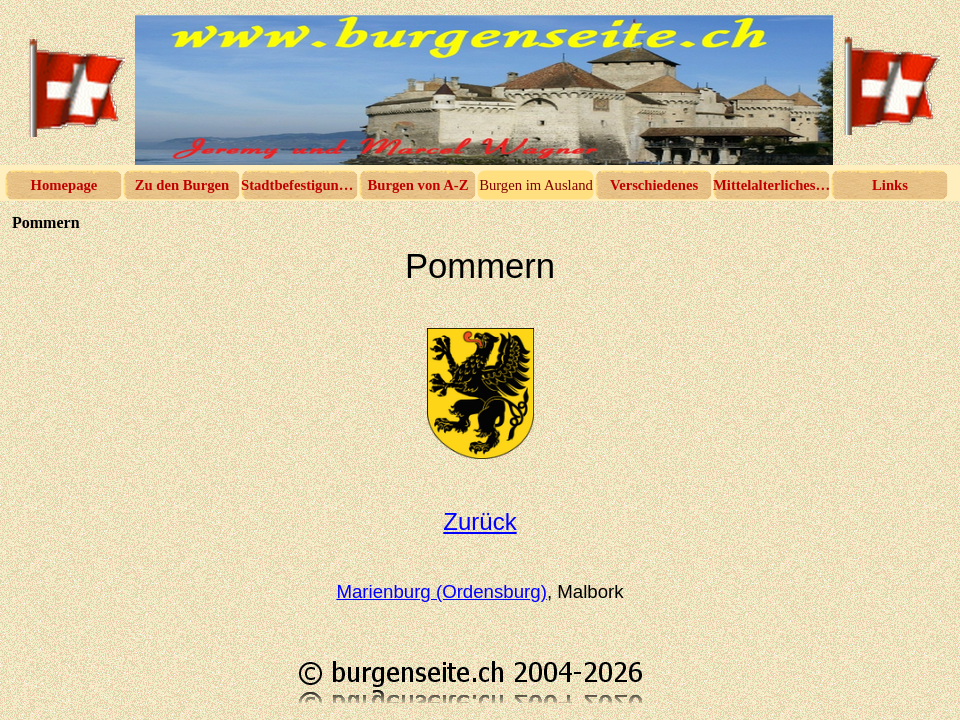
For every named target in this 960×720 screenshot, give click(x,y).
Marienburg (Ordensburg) (441, 591)
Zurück (479, 521)
